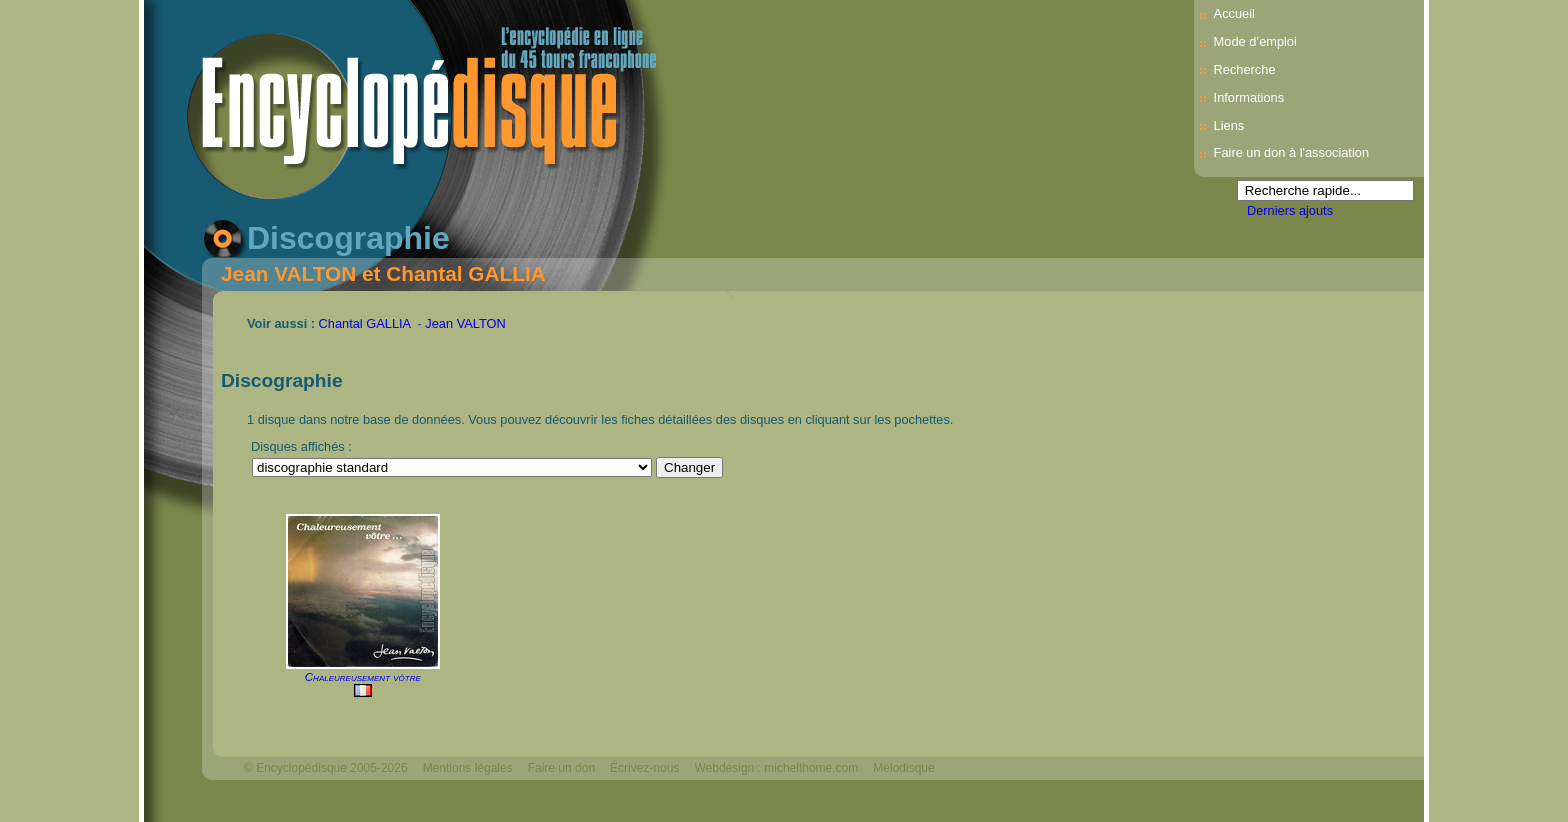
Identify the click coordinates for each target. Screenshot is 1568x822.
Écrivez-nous (644, 768)
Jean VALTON (465, 323)
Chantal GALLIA (365, 323)
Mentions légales (468, 768)
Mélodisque (903, 768)
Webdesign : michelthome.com (776, 768)
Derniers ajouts (1290, 210)
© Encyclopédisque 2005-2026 (326, 768)
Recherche (1245, 69)
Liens (1229, 125)
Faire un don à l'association (1291, 152)
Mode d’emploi (1255, 41)
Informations (1249, 97)
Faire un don (561, 768)
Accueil (1234, 13)
